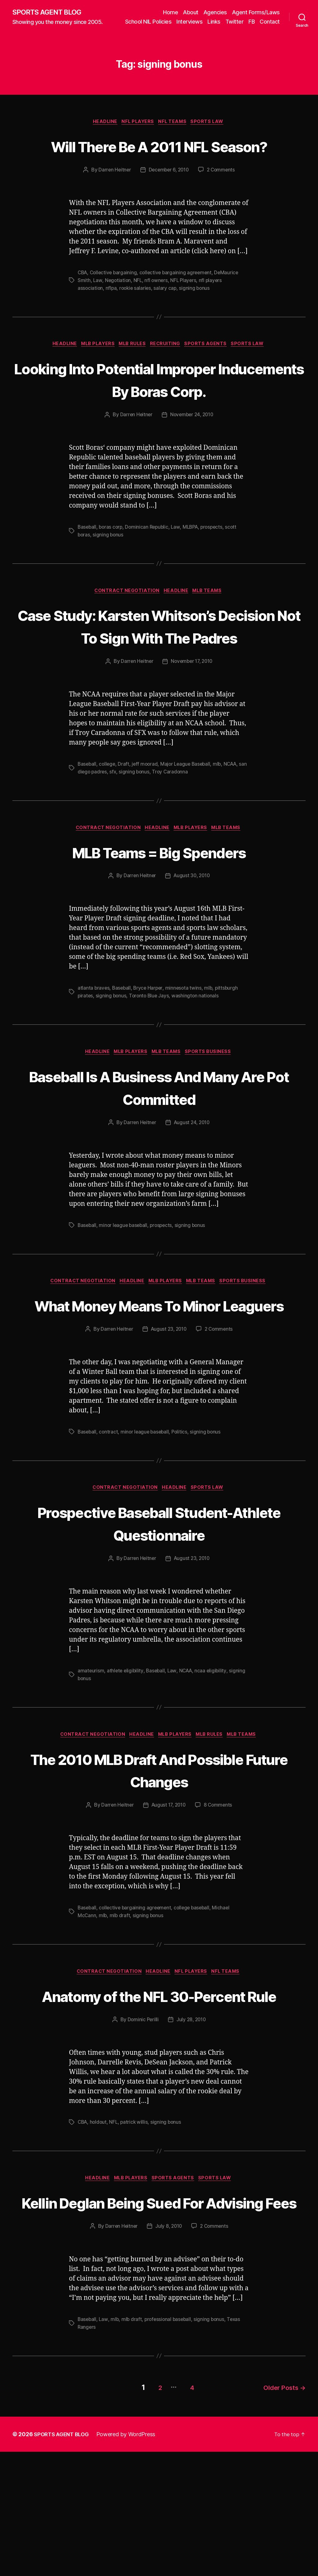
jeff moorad (147, 819)
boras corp (112, 559)
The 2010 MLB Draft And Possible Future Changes (159, 1849)
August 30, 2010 (192, 931)
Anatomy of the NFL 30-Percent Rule (159, 2087)
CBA (83, 305)
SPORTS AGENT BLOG (50, 16)
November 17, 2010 (192, 717)
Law (97, 312)
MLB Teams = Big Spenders (159, 907)
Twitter (259, 21)
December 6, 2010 (168, 202)
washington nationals (198, 1051)
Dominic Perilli (142, 2123)
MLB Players (94, 376)
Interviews (215, 21)
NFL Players (137, 131)
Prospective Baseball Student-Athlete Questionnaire (159, 1602)
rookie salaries (136, 320)
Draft (125, 819)
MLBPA (194, 559)
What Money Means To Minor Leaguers (159, 1372)
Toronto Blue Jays (150, 1051)
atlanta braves (94, 1044)
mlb (221, 819)
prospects (217, 559)
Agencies (215, 12)
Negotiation (118, 312)
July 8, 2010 (168, 2353)
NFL (138, 312)
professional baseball (170, 2446)
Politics (182, 1511)
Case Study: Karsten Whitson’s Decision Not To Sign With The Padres (159, 669)
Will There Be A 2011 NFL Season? (158, 166)
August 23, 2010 (168, 1409)
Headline (101, 131)
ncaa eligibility (214, 1751)
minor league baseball (125, 1281)
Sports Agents (211, 376)
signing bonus (197, 320)
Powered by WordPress (130, 2558)
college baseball (195, 1988)
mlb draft (120, 1995)
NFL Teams (174, 131)
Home (170, 12)
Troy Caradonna (181, 826)
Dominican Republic (149, 559)
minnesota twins (185, 1044)
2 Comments (222, 202)
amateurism (91, 1751)
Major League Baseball (189, 819)
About (190, 12)
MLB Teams (211, 623)
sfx (123, 826)
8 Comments (219, 1886)
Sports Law (212, 131)
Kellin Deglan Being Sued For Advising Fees (159, 2317)
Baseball (87, 559)
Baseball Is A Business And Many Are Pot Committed (159, 1142)
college (108, 819)
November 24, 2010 (192, 447)
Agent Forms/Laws (256, 12)
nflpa (112, 320)
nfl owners (157, 312)
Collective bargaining (115, 305)
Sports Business (213, 1107)
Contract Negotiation (125, 623)
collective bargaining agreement (179, 305)
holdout (99, 2226)
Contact (270, 30)
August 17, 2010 (168, 1886)
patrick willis (136, 2226)
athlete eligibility (126, 1751)
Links (239, 21)
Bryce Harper (150, 1044)
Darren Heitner (112, 202)
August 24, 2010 (192, 1178)
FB (277, 21)
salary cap (167, 320)
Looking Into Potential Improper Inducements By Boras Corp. (159, 411)
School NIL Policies (173, 21)
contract (109, 1511)
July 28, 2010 (191, 2123)
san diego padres (97, 826)
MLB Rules (132, 376)
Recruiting (168, 376)
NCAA (236, 819)
